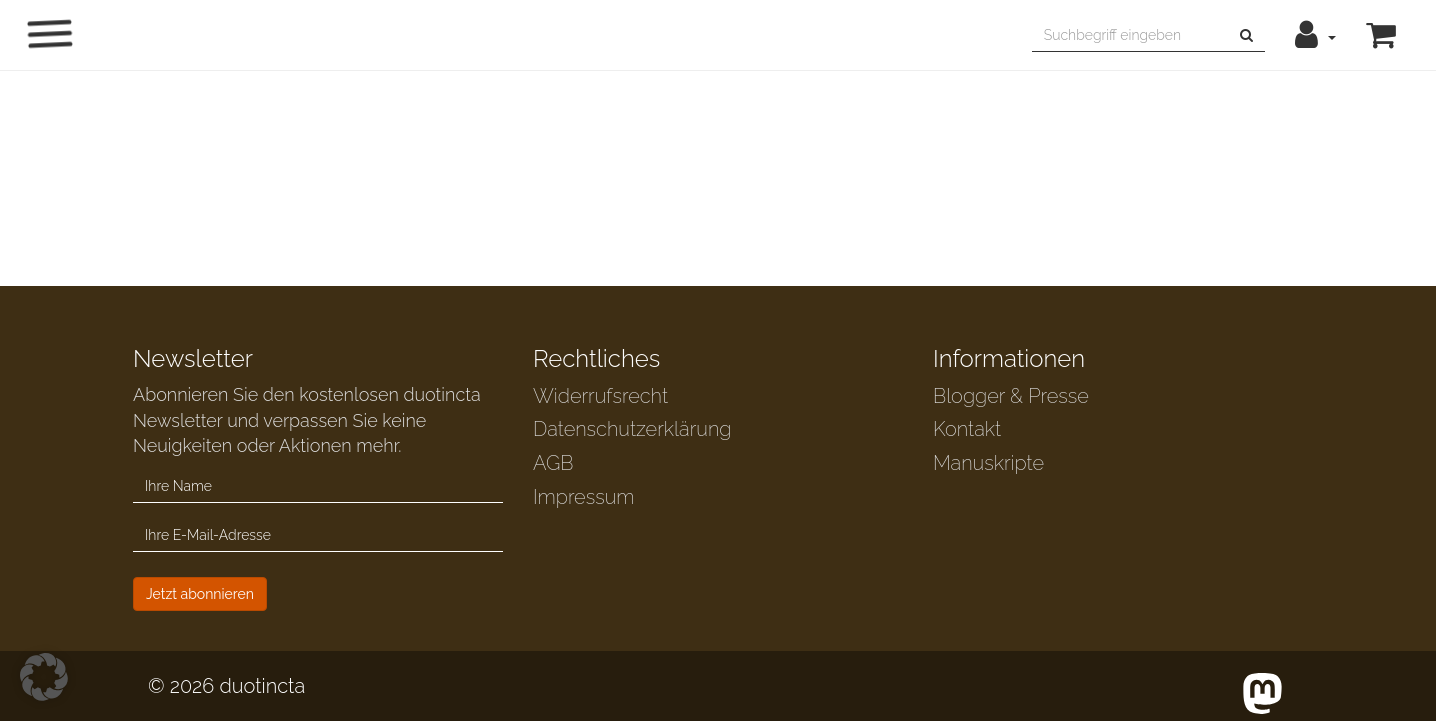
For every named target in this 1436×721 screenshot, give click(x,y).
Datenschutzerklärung (632, 429)
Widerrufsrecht (600, 396)
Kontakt (967, 429)
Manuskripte (988, 463)
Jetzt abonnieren (200, 594)
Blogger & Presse (1011, 396)
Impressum (583, 497)
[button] (1315, 35)
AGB (553, 463)
